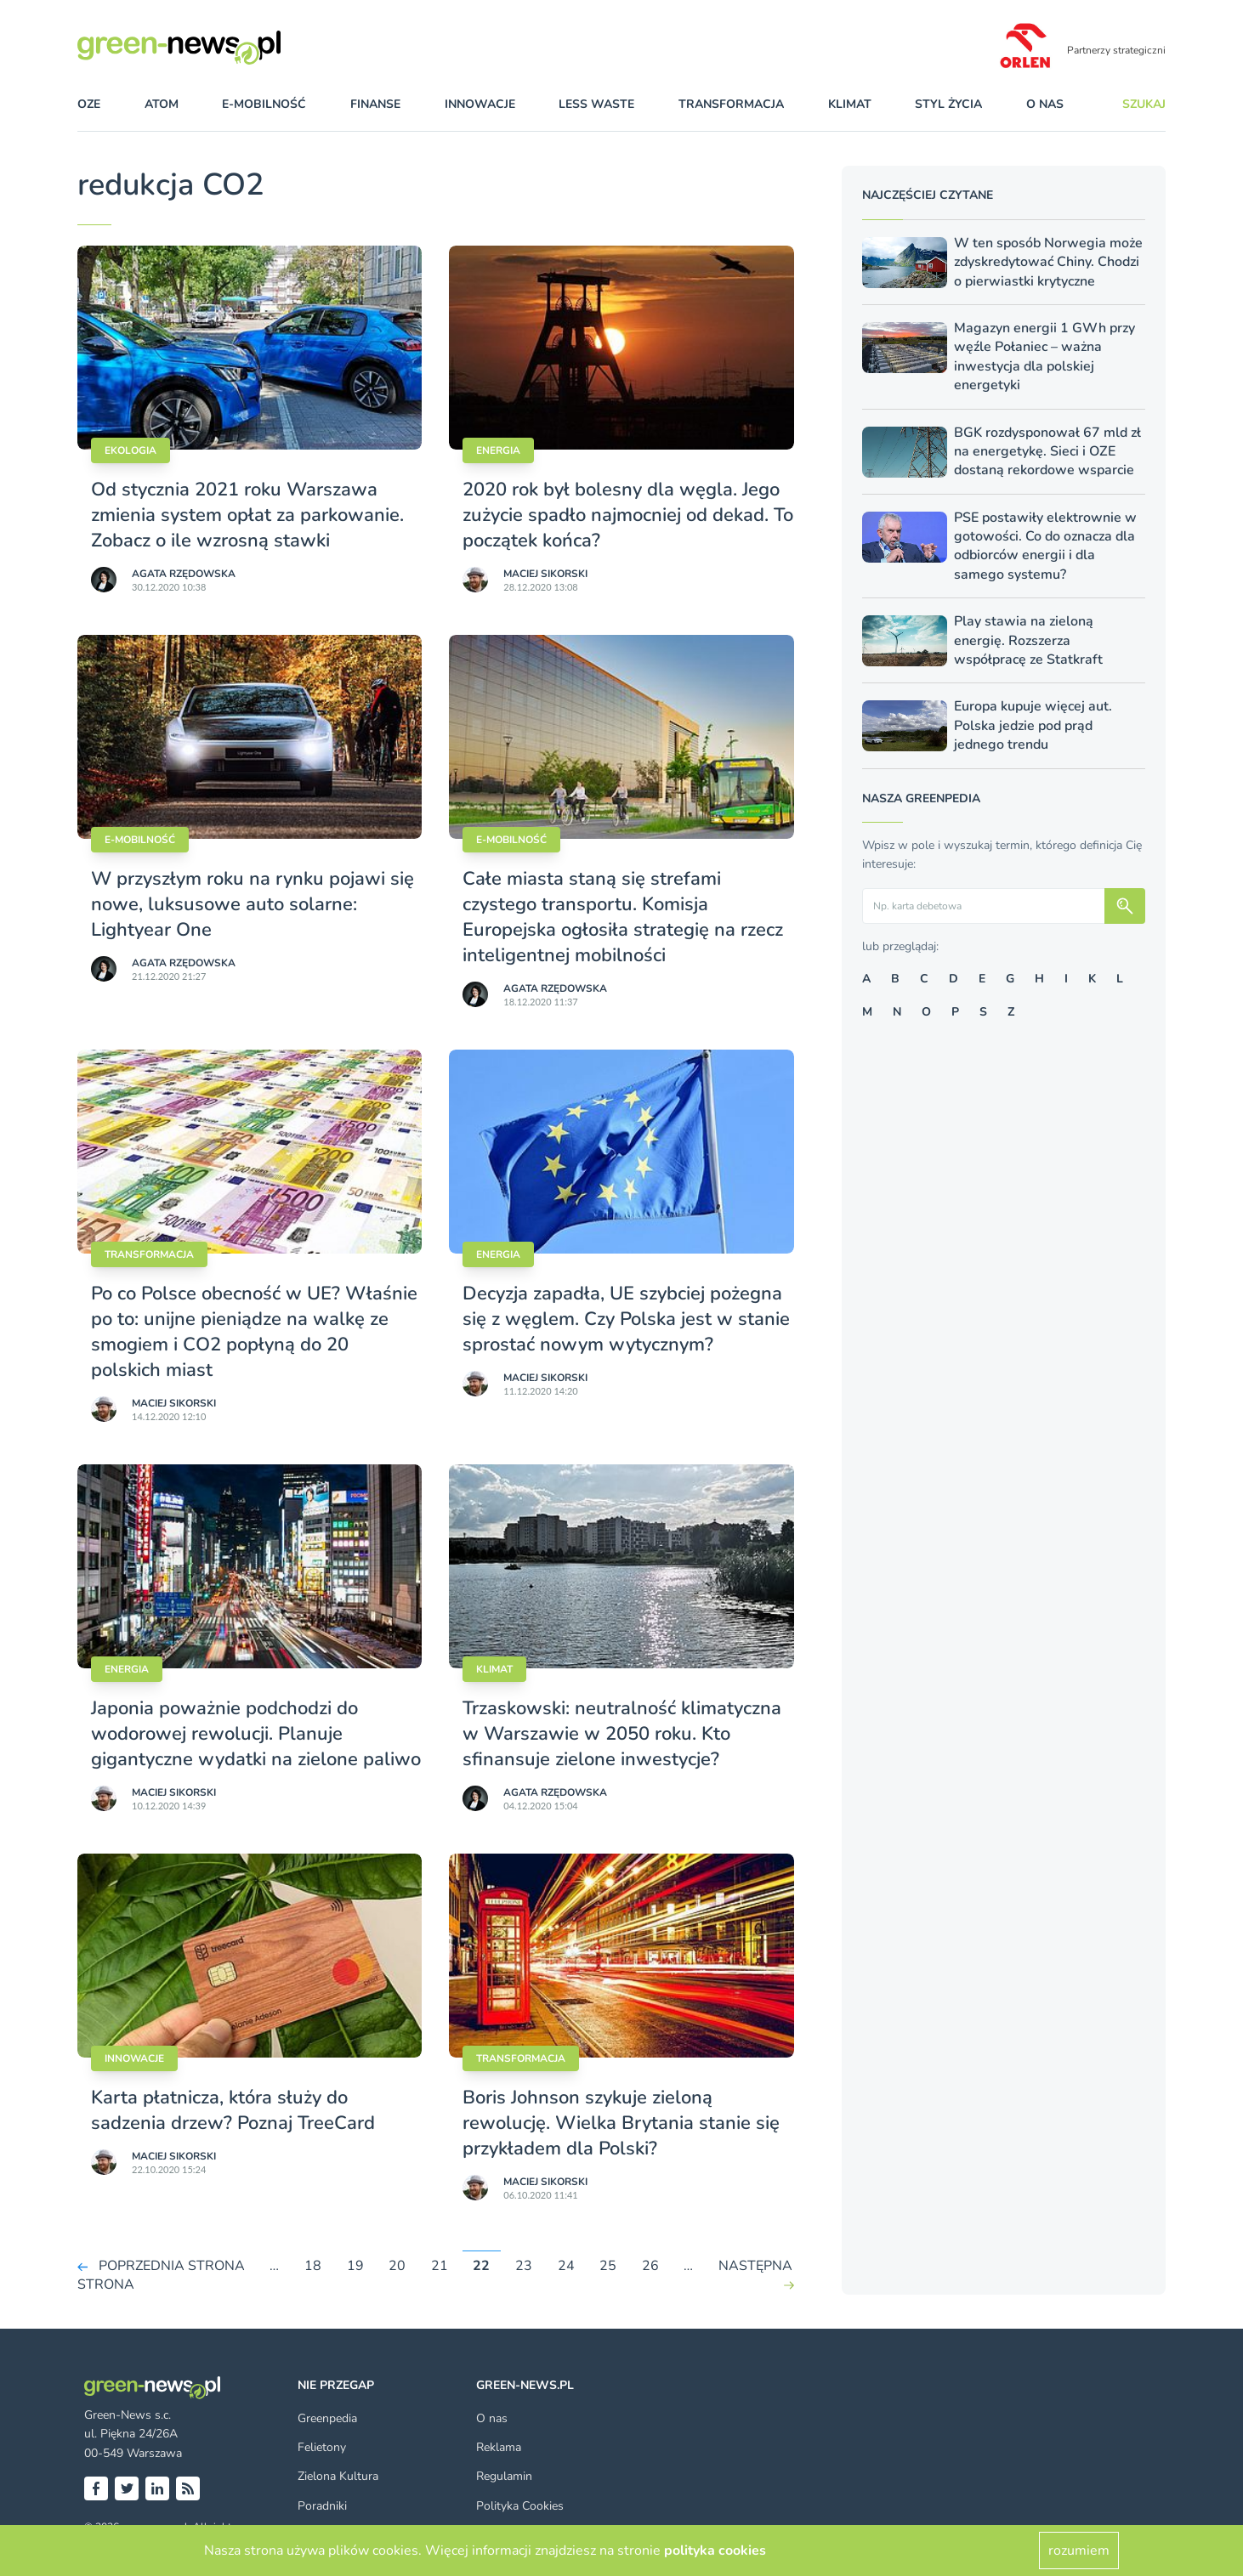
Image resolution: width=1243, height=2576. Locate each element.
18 (312, 2265)
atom (162, 104)
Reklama (498, 2447)
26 (650, 2265)
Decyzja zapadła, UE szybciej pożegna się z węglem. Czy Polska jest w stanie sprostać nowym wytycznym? (626, 1319)
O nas (1045, 104)
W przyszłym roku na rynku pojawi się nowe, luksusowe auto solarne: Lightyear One (252, 904)
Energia (498, 450)
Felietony (322, 2447)
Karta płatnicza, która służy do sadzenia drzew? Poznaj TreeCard (233, 2110)
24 (566, 2265)
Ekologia (130, 450)
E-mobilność (140, 839)
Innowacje (134, 2058)
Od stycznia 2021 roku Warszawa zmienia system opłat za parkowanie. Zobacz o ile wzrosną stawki (247, 515)
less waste (596, 104)
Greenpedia (327, 2418)
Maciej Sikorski (545, 573)
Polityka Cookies (520, 2506)
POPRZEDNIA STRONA (172, 2265)
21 (439, 2265)
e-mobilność (264, 104)
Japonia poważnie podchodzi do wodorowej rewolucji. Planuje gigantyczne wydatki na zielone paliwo (256, 1734)
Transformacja (149, 1254)
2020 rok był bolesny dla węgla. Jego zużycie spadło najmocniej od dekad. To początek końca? (628, 515)
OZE (88, 104)
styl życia (948, 104)
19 (355, 2265)
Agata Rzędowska (184, 573)
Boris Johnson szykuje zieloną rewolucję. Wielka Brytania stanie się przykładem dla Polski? (621, 2123)
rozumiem (1079, 2550)
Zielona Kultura (338, 2476)
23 (523, 2265)
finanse (375, 104)
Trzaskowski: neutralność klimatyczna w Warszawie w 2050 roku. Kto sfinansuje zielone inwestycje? (622, 1734)
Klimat (494, 1669)
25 (607, 2265)
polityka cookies (715, 2550)
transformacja (731, 104)
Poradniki (322, 2506)
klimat (849, 104)
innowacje (480, 104)
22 (481, 2265)
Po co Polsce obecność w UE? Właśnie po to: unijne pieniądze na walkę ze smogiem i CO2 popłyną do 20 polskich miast (254, 1332)
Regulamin (504, 2476)
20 (397, 2265)
